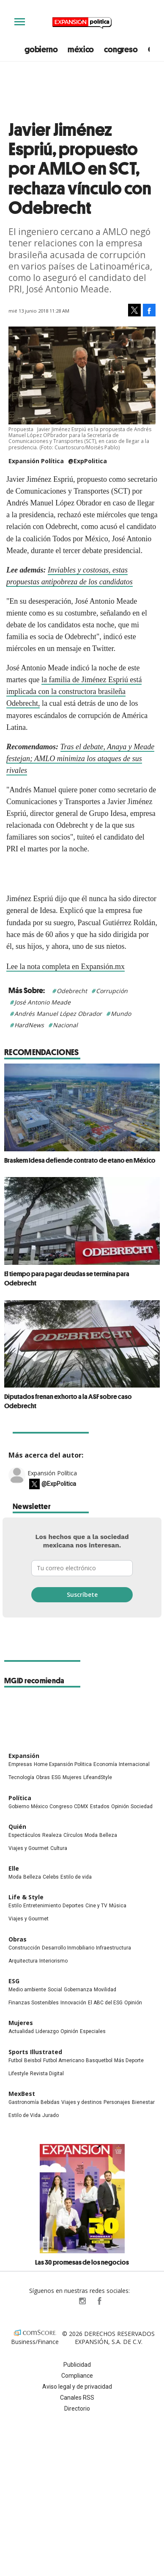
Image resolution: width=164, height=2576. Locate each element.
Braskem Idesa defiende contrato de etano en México (80, 1160)
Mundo (121, 1014)
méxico (81, 49)
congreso (120, 49)
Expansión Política (52, 1473)
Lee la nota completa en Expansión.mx (65, 966)
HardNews (29, 1025)
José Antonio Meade (42, 1002)
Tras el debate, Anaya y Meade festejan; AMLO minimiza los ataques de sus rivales (80, 759)
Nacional (65, 1025)
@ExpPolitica (87, 461)
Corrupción (112, 991)
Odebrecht (72, 991)
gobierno (41, 49)
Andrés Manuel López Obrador (58, 1014)
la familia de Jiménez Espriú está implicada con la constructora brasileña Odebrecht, (74, 691)
